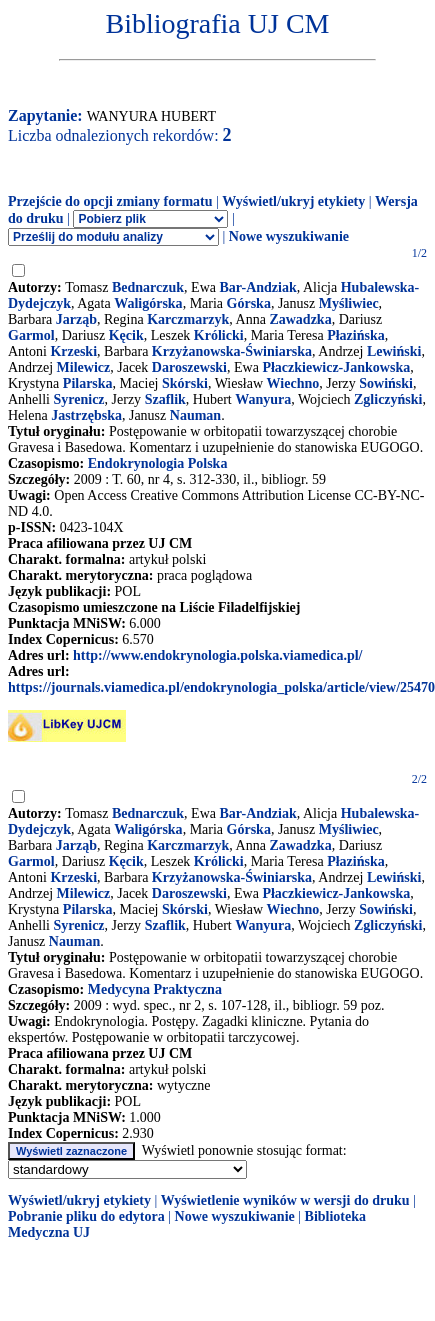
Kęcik (126, 335)
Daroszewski (189, 367)
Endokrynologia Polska (158, 463)
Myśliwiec (349, 303)
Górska (249, 303)
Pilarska (88, 383)
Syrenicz (79, 399)
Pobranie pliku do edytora (86, 1216)
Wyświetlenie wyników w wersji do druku (285, 1200)
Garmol (31, 335)
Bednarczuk (148, 287)
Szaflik (165, 399)
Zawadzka (300, 319)
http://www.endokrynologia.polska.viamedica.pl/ (217, 655)
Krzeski (73, 351)
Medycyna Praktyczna (155, 989)
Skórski (185, 383)
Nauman (195, 415)
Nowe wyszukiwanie (289, 236)
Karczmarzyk (188, 319)
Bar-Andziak (257, 287)
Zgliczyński (388, 399)
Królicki (219, 335)
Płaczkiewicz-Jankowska (336, 367)
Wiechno (293, 383)
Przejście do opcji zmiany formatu (110, 201)
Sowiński (386, 383)
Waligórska (148, 303)
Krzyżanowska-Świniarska (232, 351)
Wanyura (263, 399)
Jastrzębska (86, 415)
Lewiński (394, 351)
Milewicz (84, 367)
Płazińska (356, 335)
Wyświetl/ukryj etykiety (293, 201)
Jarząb (76, 319)
